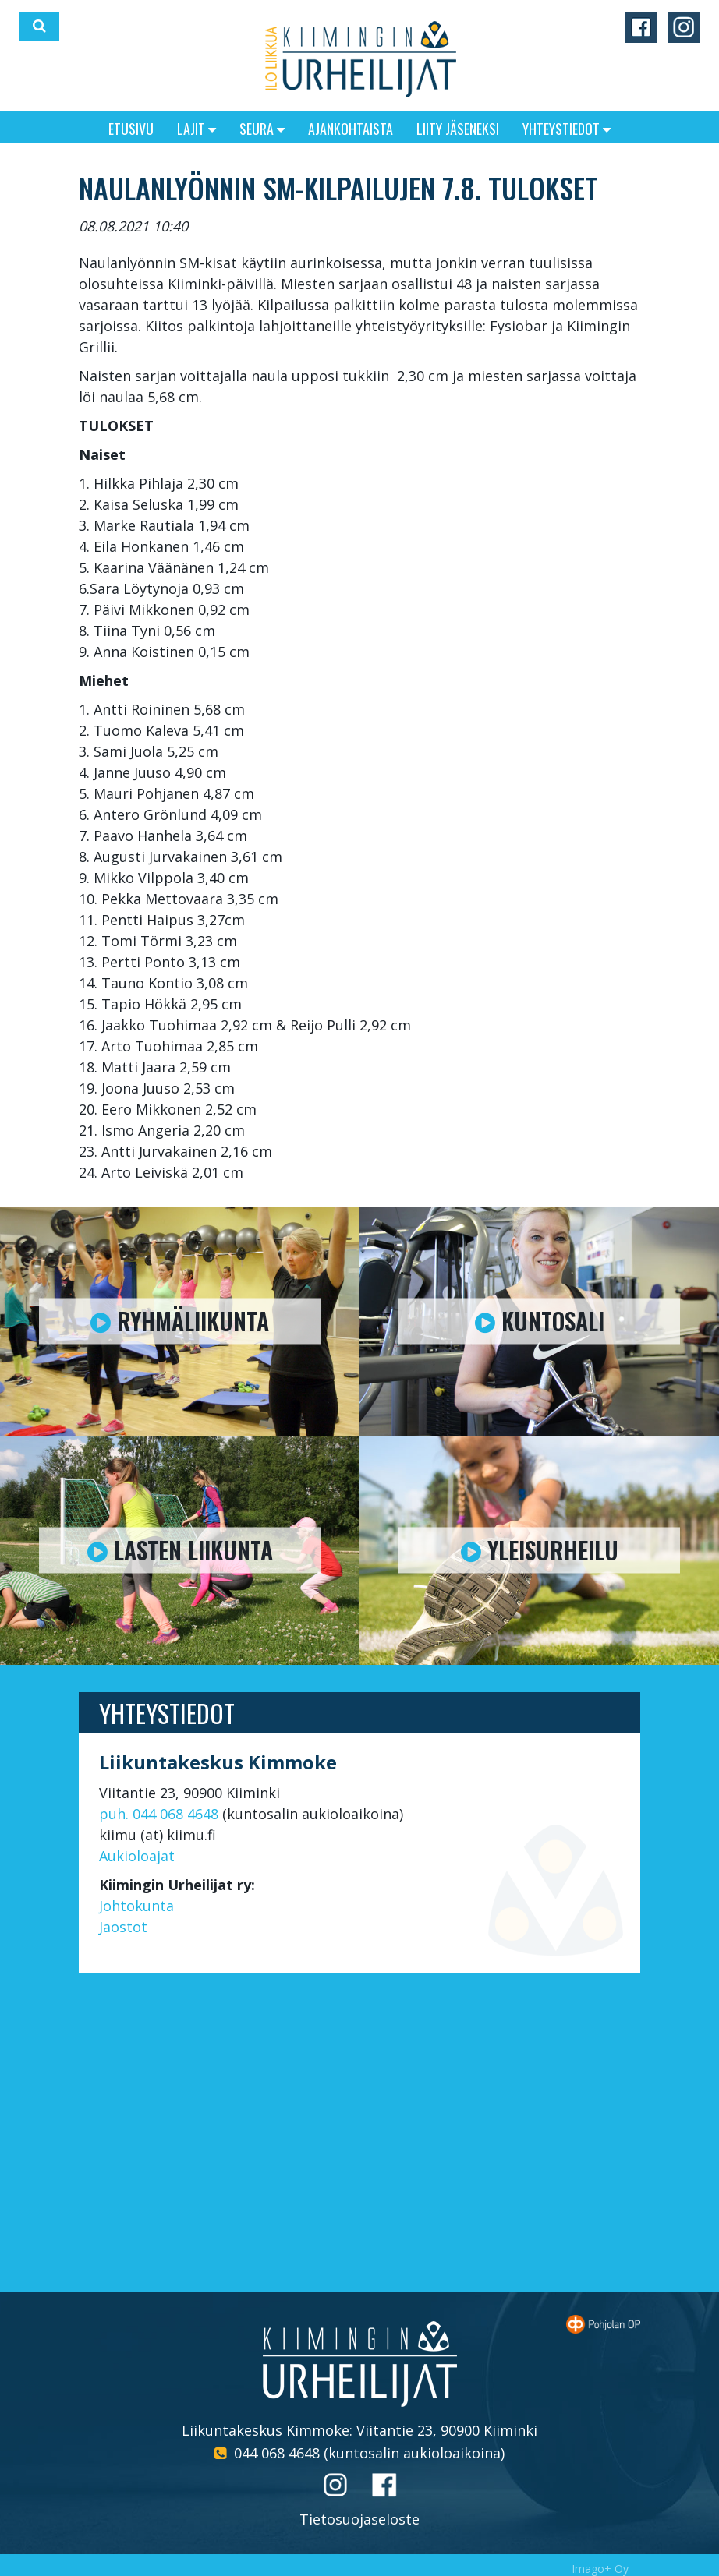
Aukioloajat (137, 1855)
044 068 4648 (277, 2452)
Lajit (196, 128)
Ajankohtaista (350, 128)
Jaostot (123, 1926)
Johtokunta (136, 1905)
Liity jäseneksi (457, 128)
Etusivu (131, 128)
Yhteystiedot (566, 128)
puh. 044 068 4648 (158, 1813)
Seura (262, 128)
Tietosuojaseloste (359, 2519)
